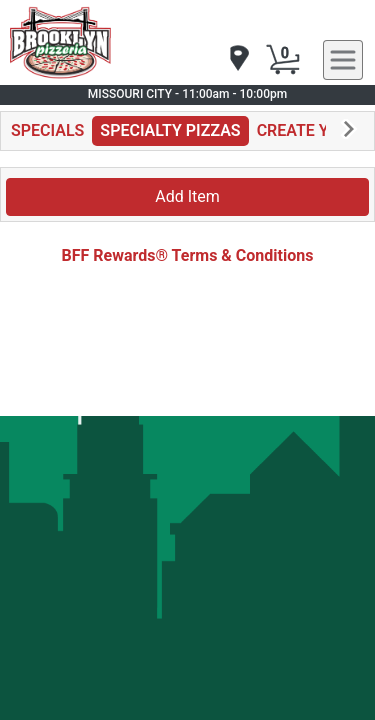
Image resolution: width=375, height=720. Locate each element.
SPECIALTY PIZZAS (170, 130)
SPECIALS (47, 130)
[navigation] (238, 59)
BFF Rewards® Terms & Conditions (188, 255)
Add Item (187, 196)
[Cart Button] (283, 60)
